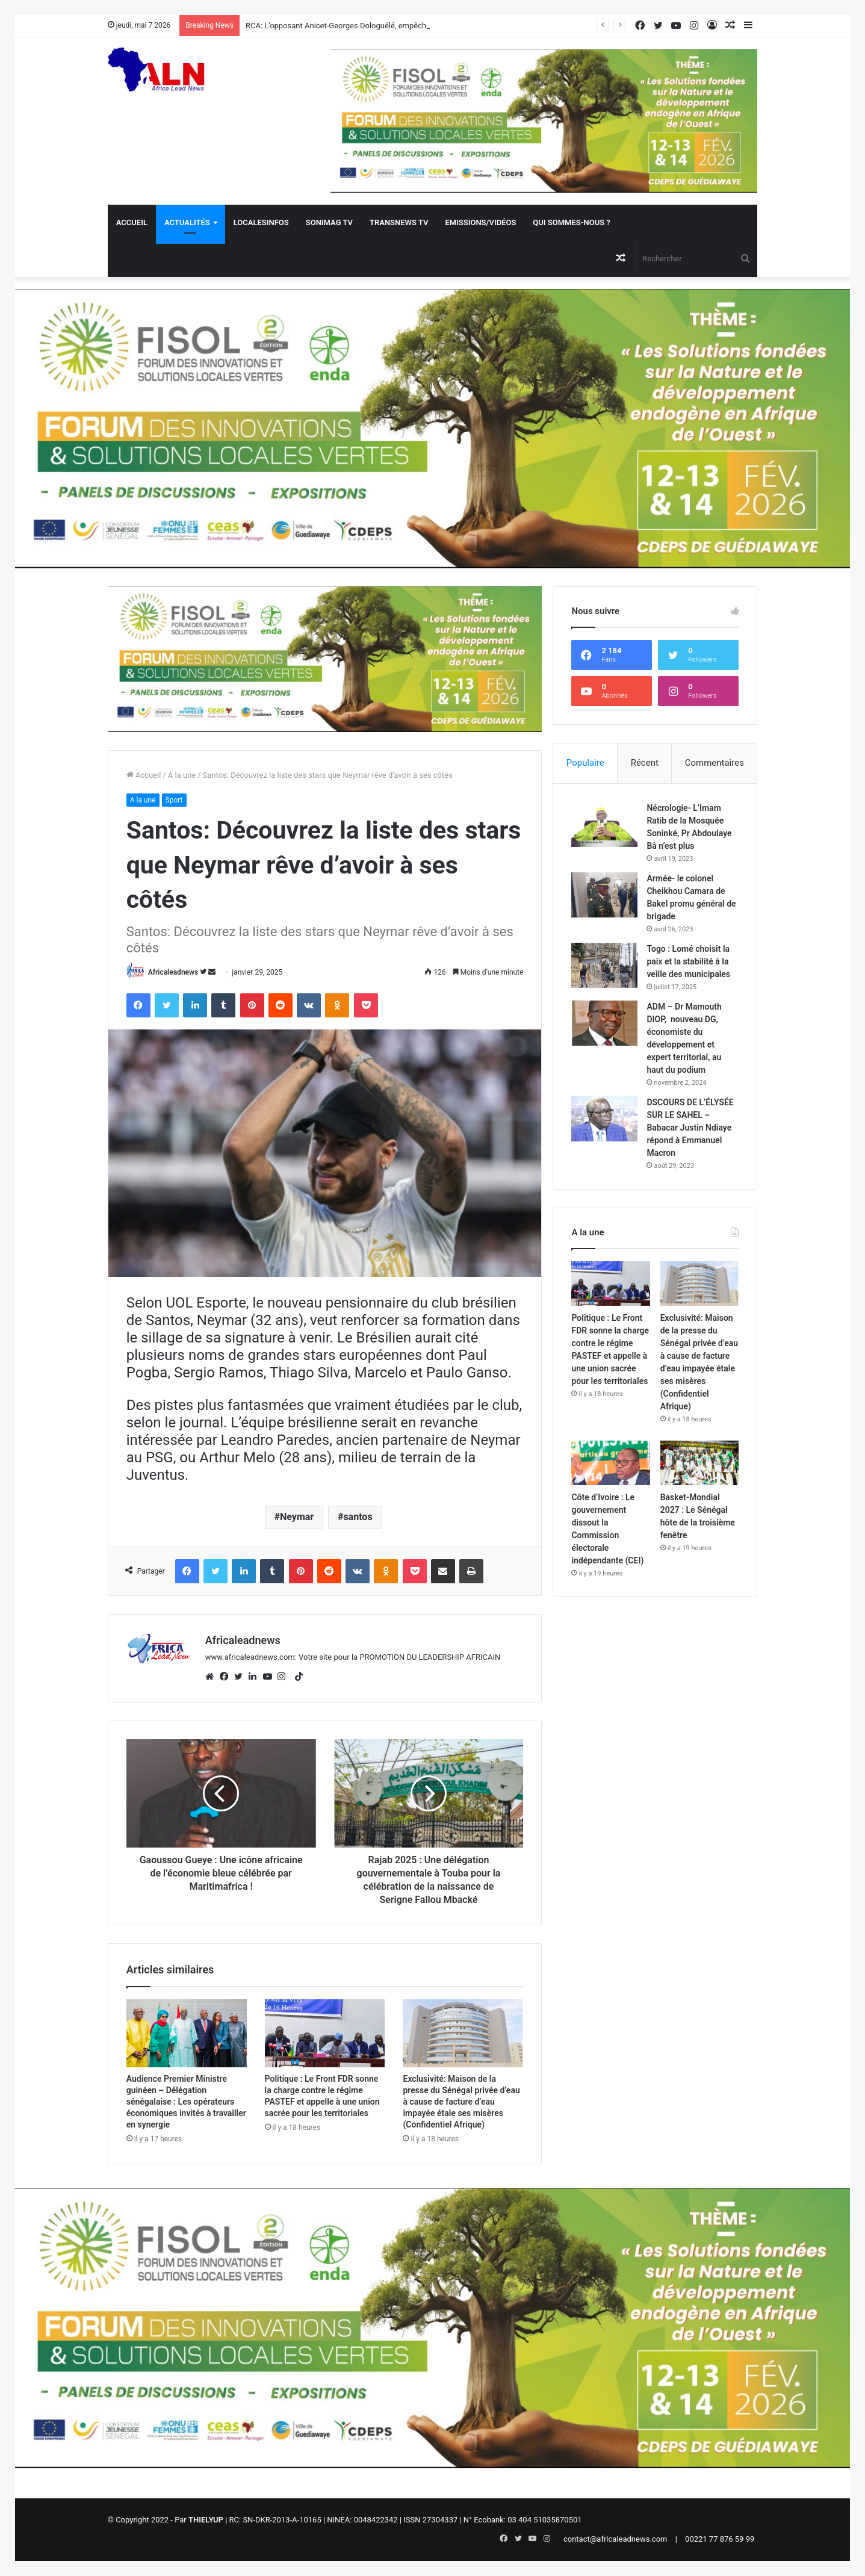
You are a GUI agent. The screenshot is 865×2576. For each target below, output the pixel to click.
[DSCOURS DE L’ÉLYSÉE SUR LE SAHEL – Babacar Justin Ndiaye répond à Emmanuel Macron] (604, 1118)
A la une (182, 775)
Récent (645, 762)
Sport (174, 800)
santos (357, 1516)
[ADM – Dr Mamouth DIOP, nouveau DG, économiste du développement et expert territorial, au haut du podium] (604, 1023)
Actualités (187, 222)
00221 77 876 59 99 (719, 2538)
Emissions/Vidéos (480, 222)
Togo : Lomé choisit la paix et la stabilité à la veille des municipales (688, 961)
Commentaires (714, 762)
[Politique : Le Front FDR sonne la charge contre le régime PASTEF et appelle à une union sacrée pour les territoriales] (325, 2033)
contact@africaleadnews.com (615, 2538)
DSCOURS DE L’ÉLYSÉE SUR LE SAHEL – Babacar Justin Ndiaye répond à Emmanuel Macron (689, 1127)
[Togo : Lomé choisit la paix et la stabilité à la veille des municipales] (604, 965)
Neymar (297, 1516)
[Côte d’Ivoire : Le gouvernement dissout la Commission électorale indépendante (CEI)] (610, 1463)
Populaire (585, 762)
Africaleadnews (173, 972)
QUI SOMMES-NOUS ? (571, 222)
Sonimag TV (329, 222)
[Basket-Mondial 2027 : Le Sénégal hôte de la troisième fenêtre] (699, 1463)
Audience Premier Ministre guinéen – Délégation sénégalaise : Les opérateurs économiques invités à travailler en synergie (186, 2101)
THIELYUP (205, 2519)
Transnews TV (399, 222)
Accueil (131, 222)
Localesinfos (261, 222)
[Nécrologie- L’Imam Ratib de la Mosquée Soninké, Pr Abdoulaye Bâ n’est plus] (604, 824)
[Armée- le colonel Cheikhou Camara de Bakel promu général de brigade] (604, 894)
